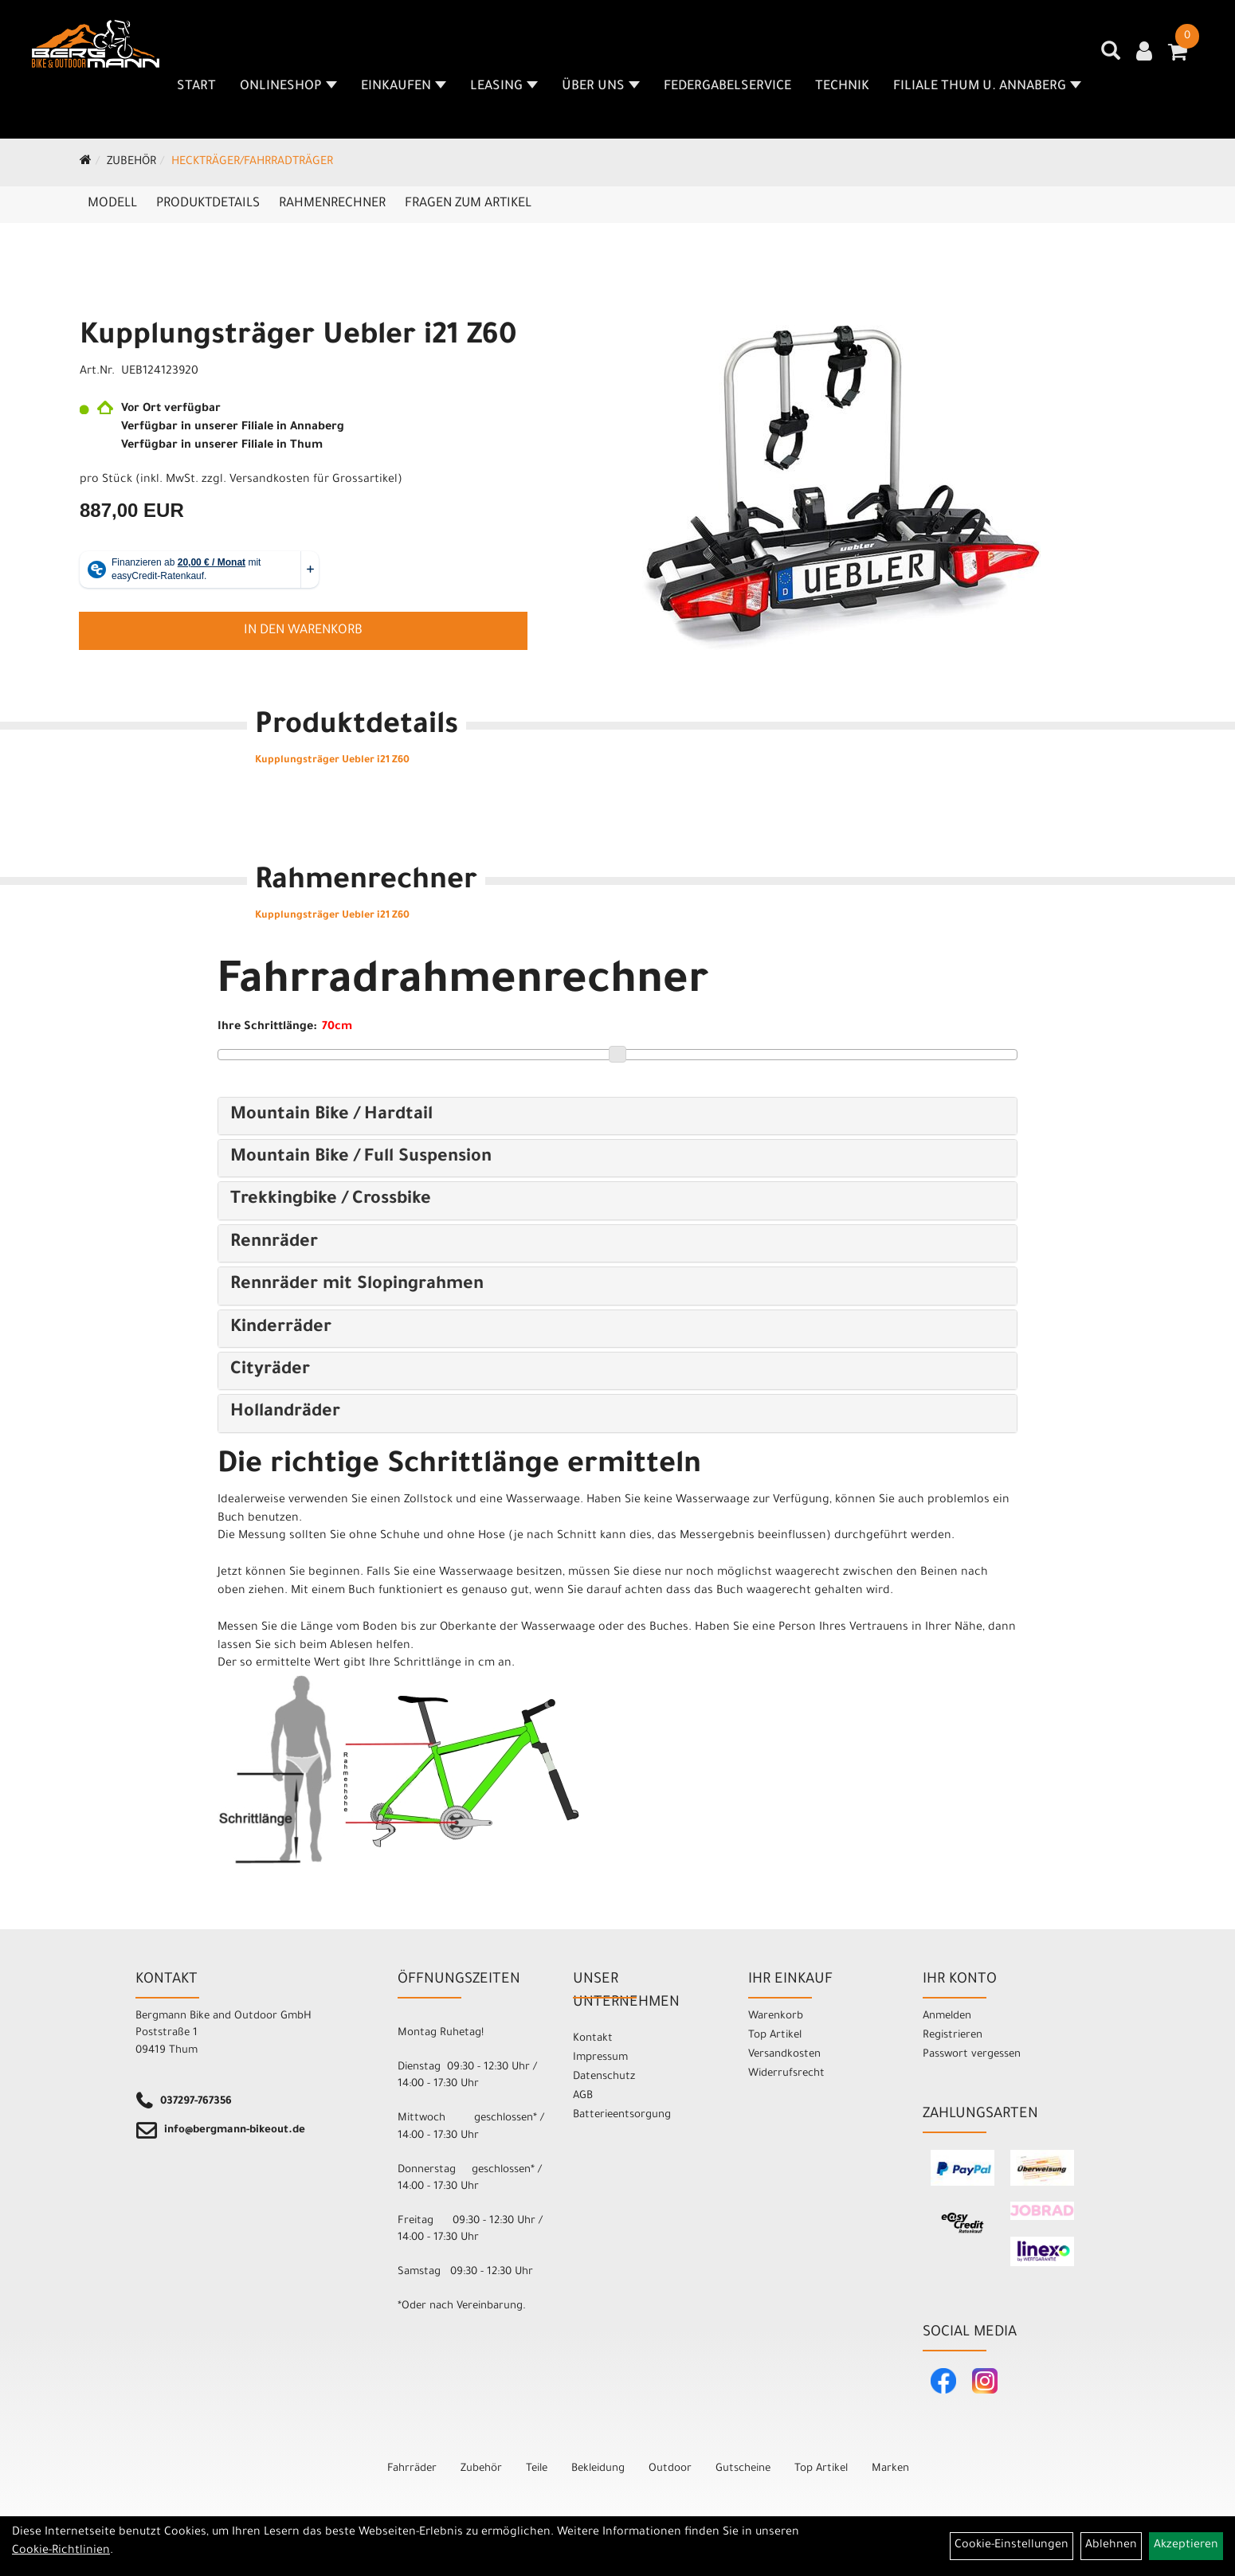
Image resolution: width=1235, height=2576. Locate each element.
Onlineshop (288, 87)
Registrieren (952, 2036)
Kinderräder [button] (280, 1328)
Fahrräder (412, 2469)
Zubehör (131, 162)
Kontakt (593, 2039)
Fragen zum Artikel (468, 204)
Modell (112, 204)
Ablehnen (1111, 2545)
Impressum (600, 2058)
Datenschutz (604, 2077)
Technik (842, 87)
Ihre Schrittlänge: (267, 1027)
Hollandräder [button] (285, 1413)
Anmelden (947, 2016)
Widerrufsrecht (786, 2074)
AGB (583, 2096)
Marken (890, 2469)
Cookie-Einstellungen (1011, 2545)
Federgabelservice (727, 87)
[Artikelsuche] (1110, 56)
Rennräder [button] (274, 1243)
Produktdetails (208, 204)
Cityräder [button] (270, 1370)
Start (196, 87)
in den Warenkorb (303, 631)
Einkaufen (403, 87)
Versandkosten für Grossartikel (313, 480)
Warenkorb (775, 2016)
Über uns (601, 87)
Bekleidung (598, 2469)
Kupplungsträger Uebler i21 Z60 (298, 338)
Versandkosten (784, 2055)
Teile (536, 2469)
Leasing (504, 87)
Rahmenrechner (332, 204)
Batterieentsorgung (622, 2115)
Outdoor (670, 2469)
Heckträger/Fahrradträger (252, 162)
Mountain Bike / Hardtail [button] (331, 1116)
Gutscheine (743, 2469)
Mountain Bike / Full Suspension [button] (361, 1158)
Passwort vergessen (972, 2055)
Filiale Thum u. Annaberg (987, 87)
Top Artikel (775, 2036)
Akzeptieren (1186, 2545)
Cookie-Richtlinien (61, 2551)
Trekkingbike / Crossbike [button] (330, 1200)
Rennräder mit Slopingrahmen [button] (357, 1285)
